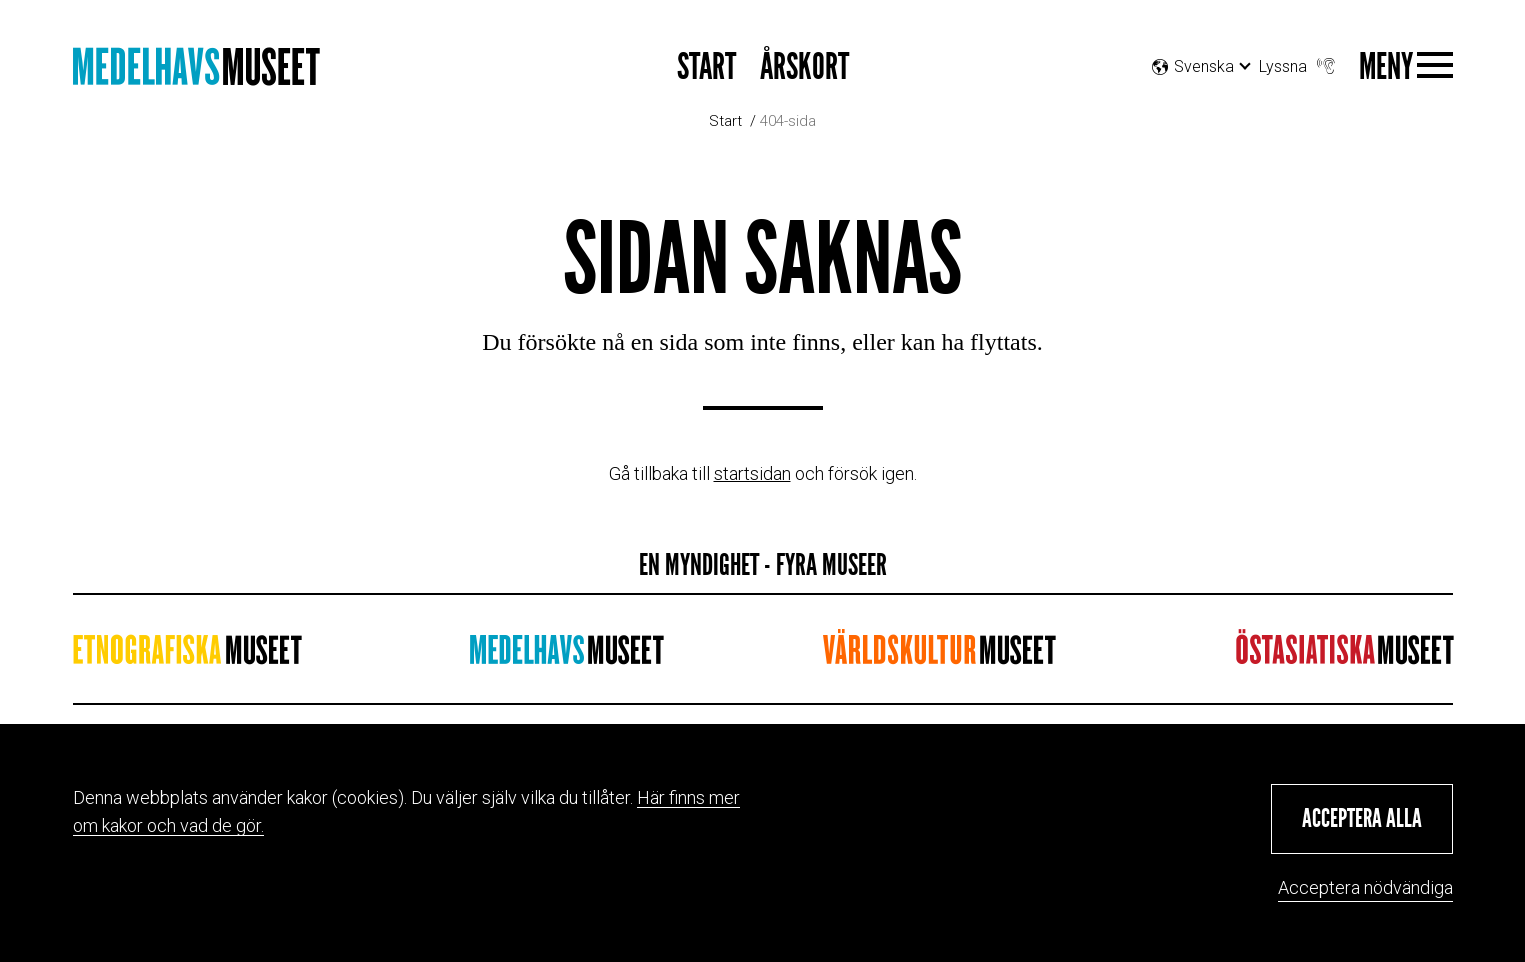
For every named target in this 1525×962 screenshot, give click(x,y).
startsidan (752, 473)
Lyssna (1299, 61)
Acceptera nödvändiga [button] (1365, 887)
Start (725, 121)
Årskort (804, 67)
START (706, 67)
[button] (1362, 819)
